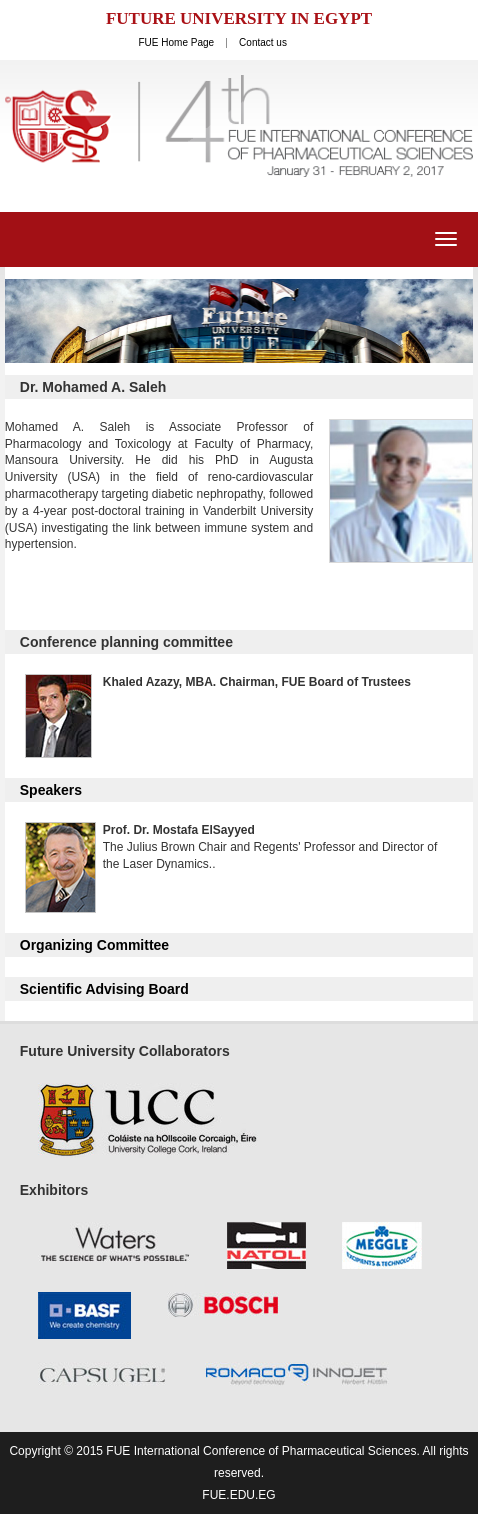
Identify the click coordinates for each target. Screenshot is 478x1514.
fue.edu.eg (238, 1495)
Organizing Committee (94, 945)
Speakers (51, 790)
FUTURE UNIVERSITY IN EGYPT (239, 18)
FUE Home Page (177, 42)
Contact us (263, 42)
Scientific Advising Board (104, 989)
